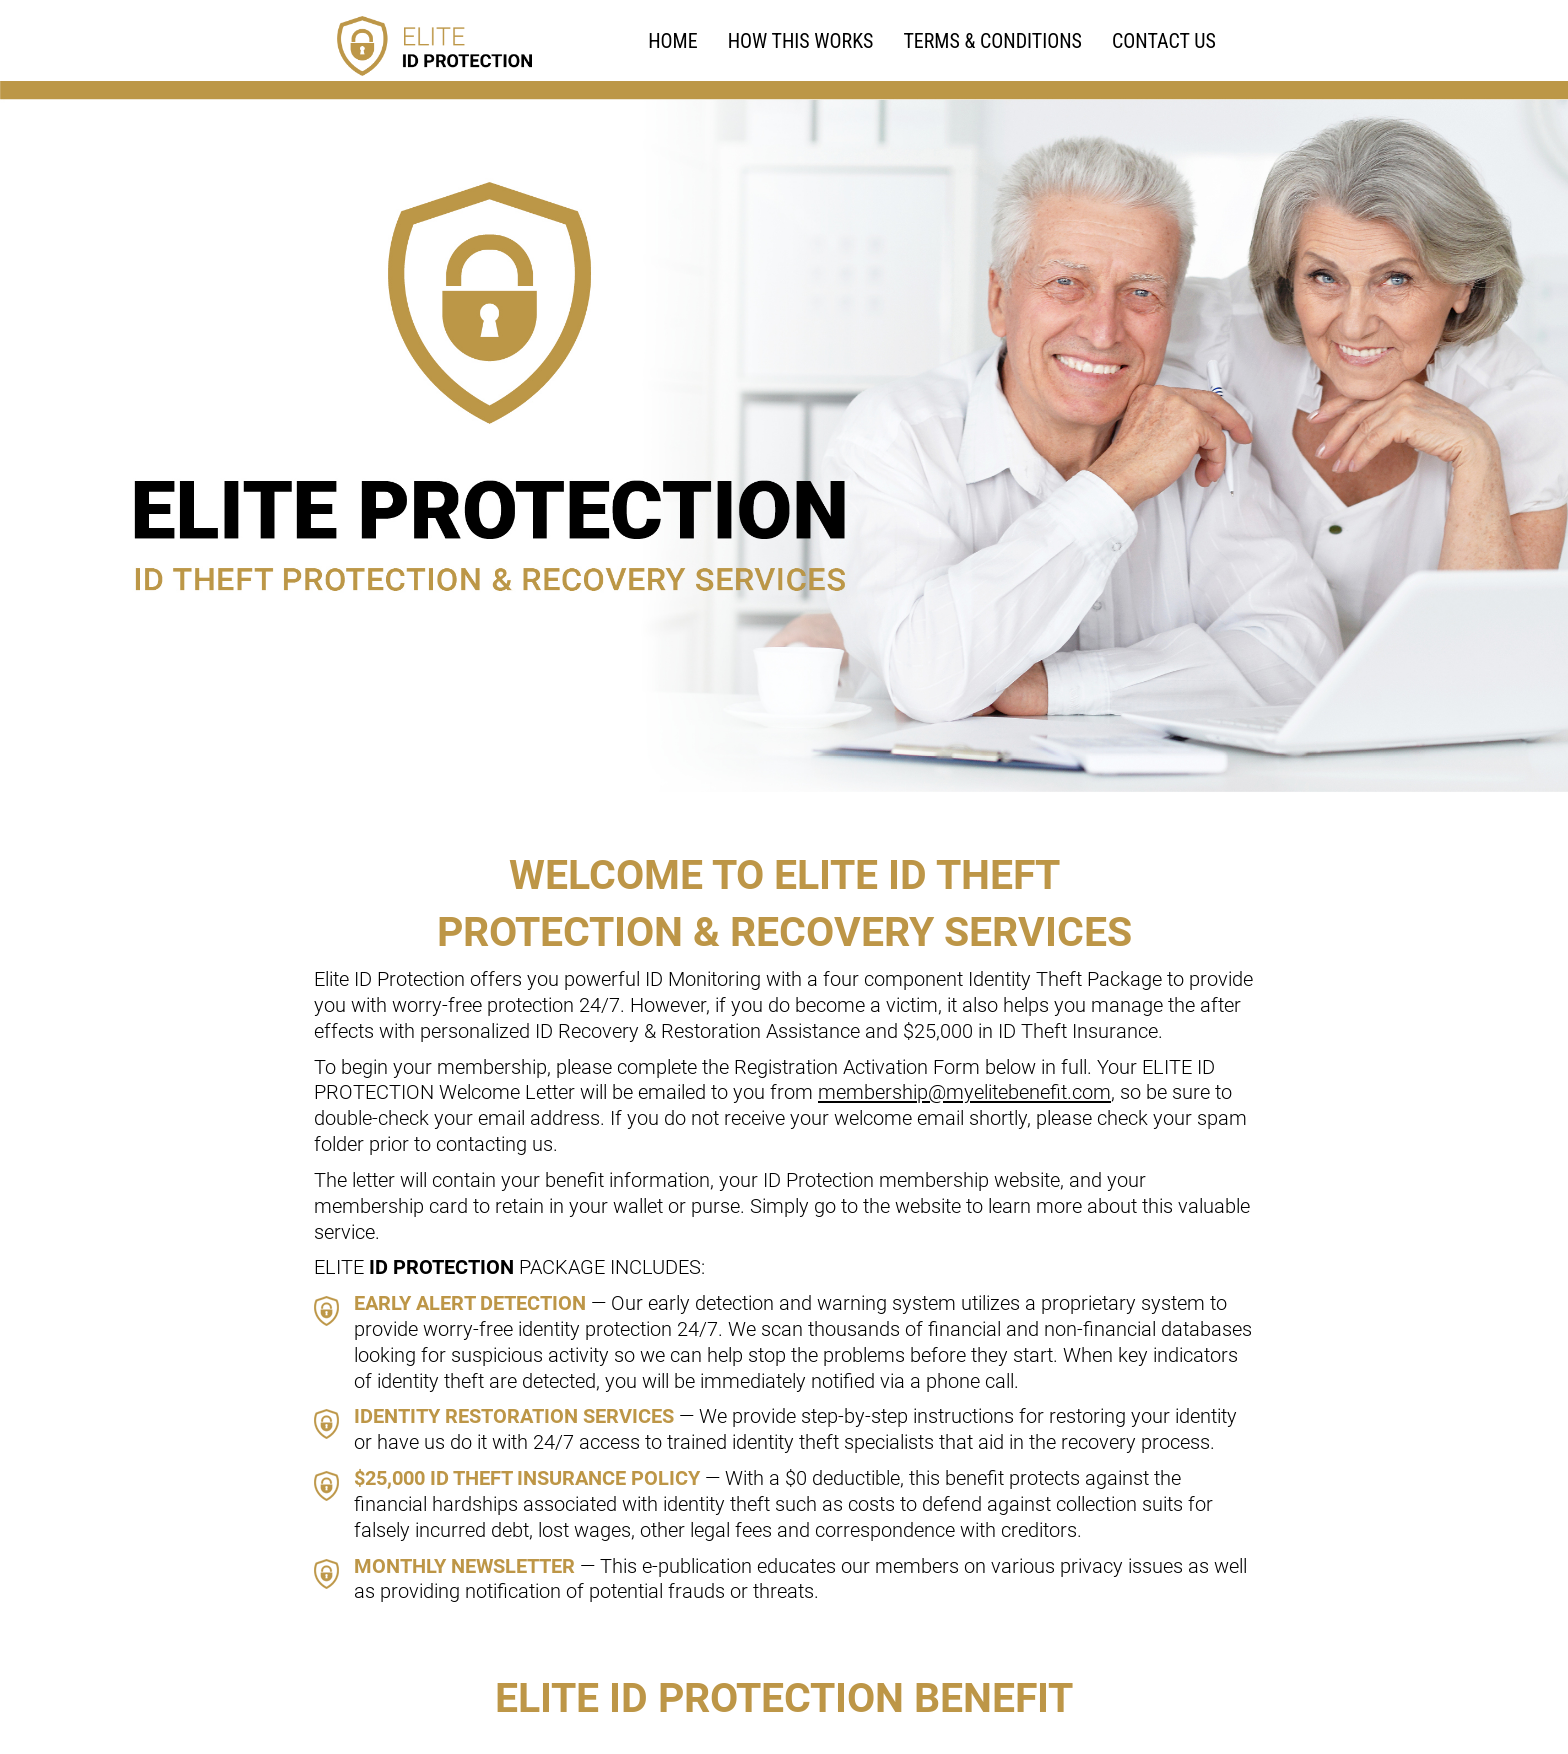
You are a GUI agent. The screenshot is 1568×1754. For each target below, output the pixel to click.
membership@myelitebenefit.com (964, 1092)
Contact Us (1164, 41)
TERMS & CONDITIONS (992, 41)
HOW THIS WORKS (801, 41)
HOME (672, 41)
